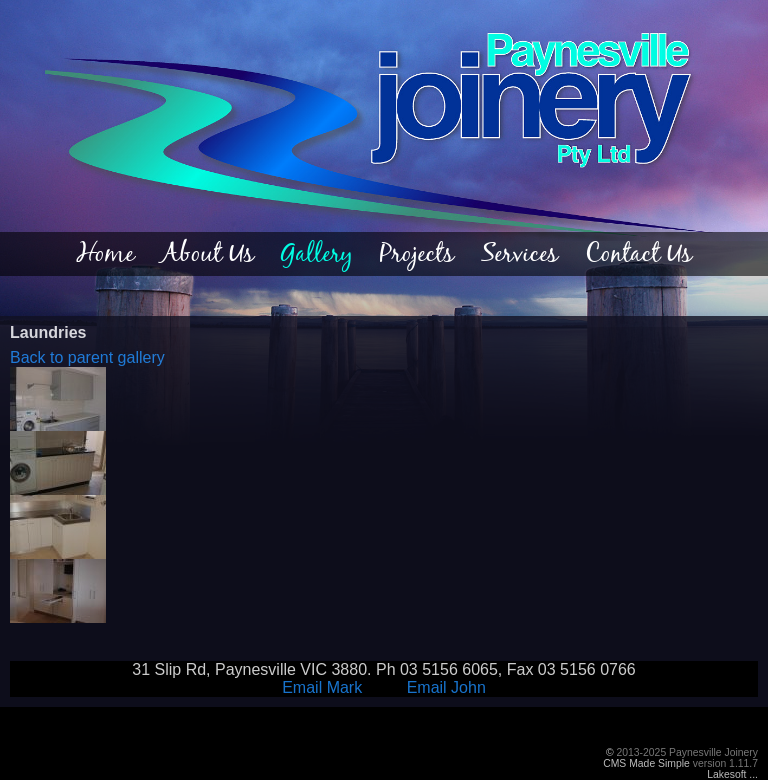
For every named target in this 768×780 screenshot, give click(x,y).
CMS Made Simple (646, 763)
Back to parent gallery (87, 357)
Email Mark (322, 687)
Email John (446, 687)
